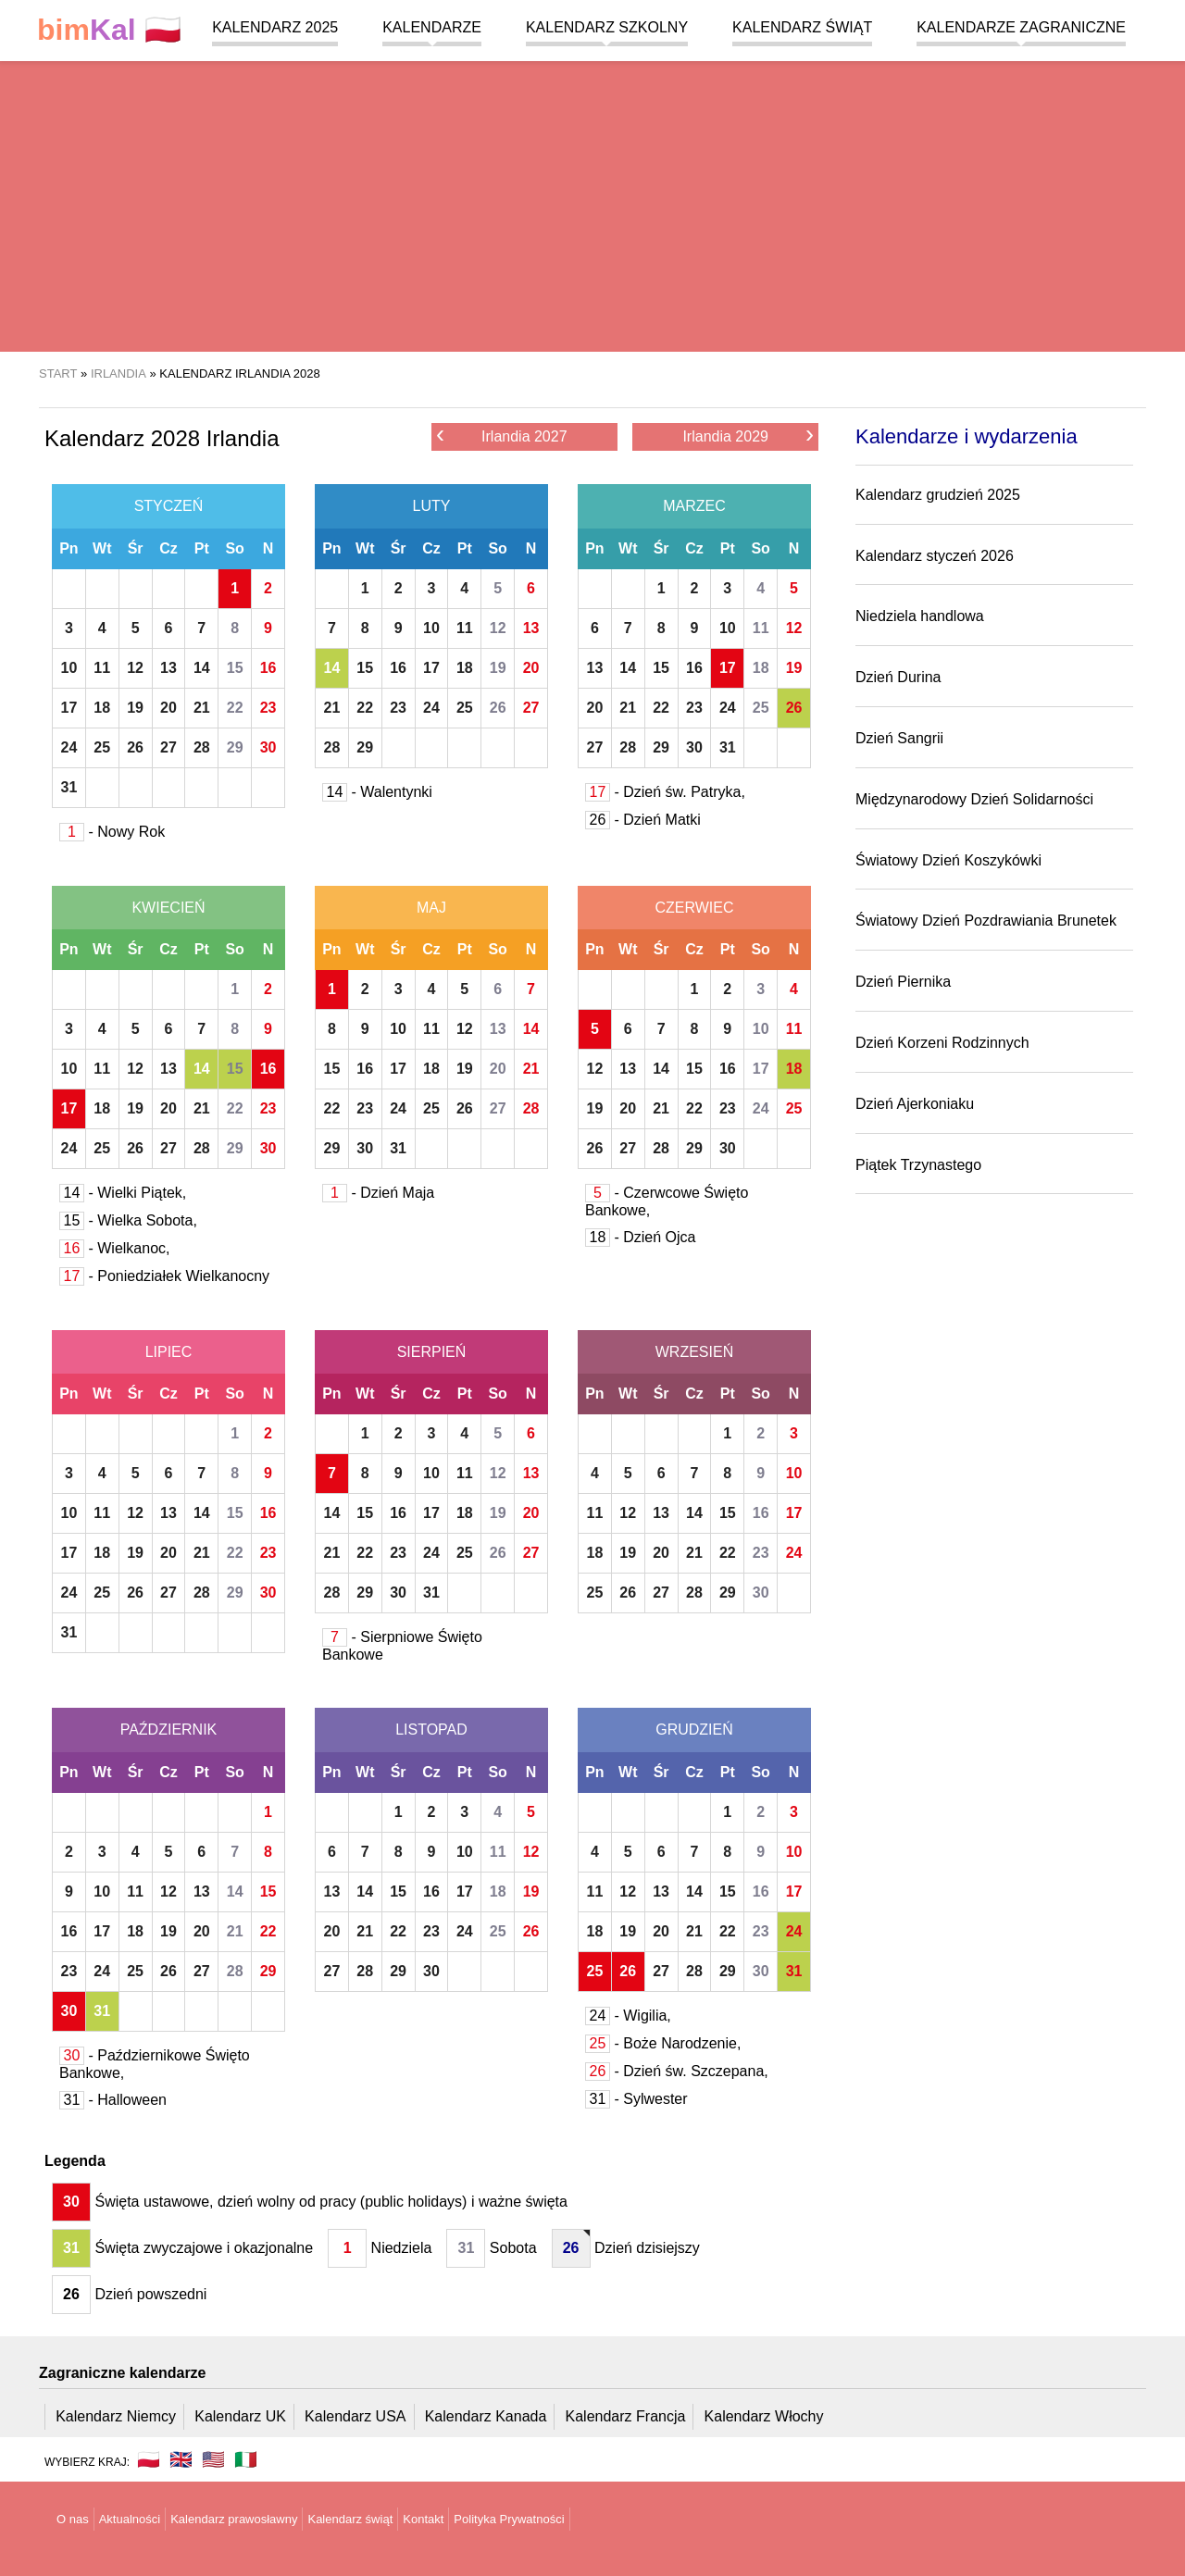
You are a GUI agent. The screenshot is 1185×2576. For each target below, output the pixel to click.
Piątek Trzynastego (918, 1165)
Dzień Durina (898, 677)
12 (135, 668)
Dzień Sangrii (899, 738)
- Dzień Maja (378, 1193)
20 (168, 708)
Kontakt (423, 2519)
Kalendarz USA (355, 2416)
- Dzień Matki (643, 820)
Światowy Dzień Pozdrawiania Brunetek (985, 920)
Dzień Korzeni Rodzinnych (942, 1043)
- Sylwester (636, 2099)
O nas (72, 2519)
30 (268, 747)
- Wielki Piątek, (122, 1193)
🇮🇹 (245, 2459)
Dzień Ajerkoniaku (914, 1104)
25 (102, 747)
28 (201, 747)
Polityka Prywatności (509, 2519)
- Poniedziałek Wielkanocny (164, 1276)
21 (201, 708)
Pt (201, 548)
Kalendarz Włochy (764, 2416)
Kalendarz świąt (802, 27)
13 (168, 668)
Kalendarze (431, 27)
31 (69, 787)
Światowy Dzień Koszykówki (948, 860)
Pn (68, 548)
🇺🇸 (213, 2459)
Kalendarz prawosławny (233, 2519)
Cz (168, 548)
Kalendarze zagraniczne (1021, 27)
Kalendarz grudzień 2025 (937, 495)
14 (201, 668)
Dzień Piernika (903, 981)
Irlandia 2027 (502, 435)
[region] (592, 204)
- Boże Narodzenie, (663, 2043)
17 (69, 708)
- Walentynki (377, 792)
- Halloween (113, 2100)
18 (102, 708)
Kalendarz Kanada (486, 2416)
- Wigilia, (628, 2015)
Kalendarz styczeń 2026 (934, 556)
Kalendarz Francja (626, 2416)
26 (135, 747)
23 (268, 708)
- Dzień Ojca (640, 1237)
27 (168, 747)
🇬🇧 (181, 2459)
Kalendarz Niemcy (116, 2416)
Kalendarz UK (240, 2416)
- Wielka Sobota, (128, 1220)
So (234, 548)
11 (102, 668)
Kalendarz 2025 (275, 27)
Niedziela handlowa (919, 616)
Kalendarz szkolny (607, 27)
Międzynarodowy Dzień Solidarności (974, 799)
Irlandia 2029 (748, 435)
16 (268, 668)
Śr (135, 548)
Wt (102, 548)
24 (69, 747)
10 (69, 668)
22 (235, 708)
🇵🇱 (109, 30)
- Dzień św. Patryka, (665, 792)
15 (235, 668)
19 (135, 708)
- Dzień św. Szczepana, (676, 2071)
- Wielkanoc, (114, 1248)
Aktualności (129, 2519)
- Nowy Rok (112, 832)
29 (235, 747)
